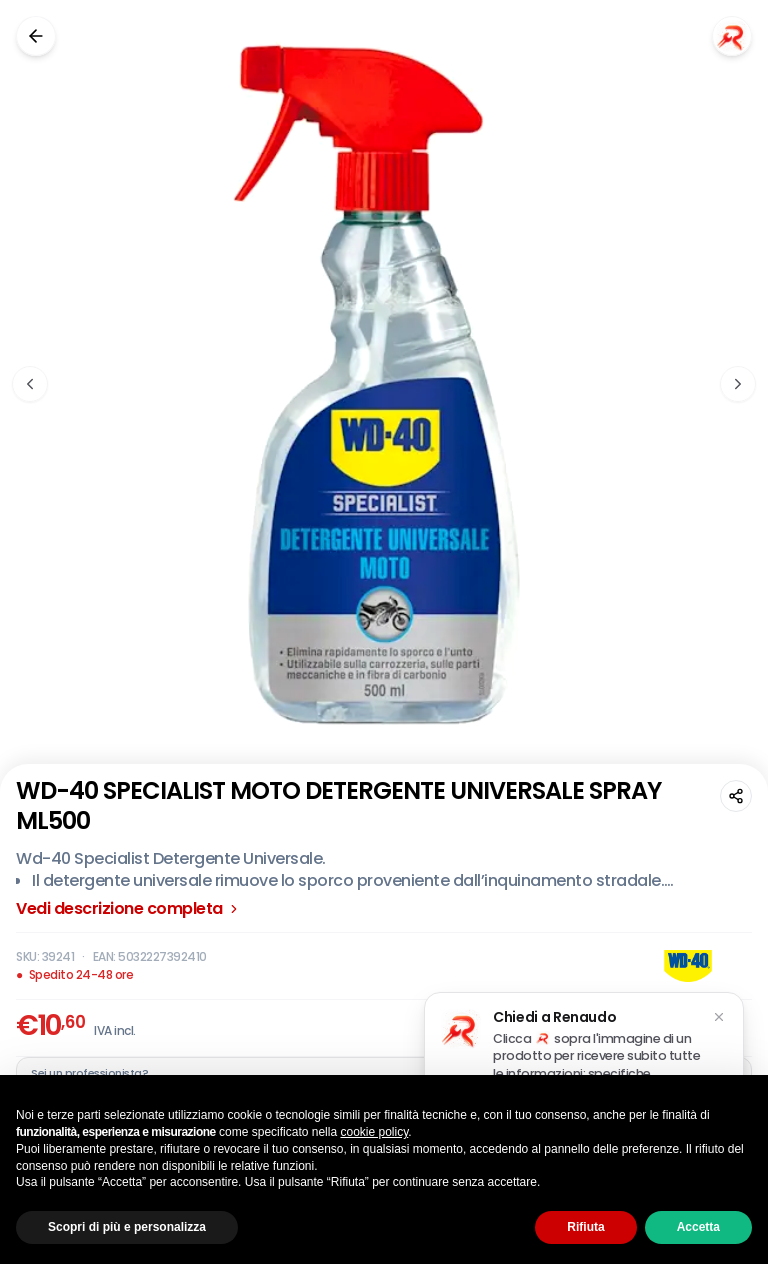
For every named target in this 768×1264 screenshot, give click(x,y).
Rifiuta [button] (585, 1227)
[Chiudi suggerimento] (719, 1017)
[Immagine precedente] (30, 384)
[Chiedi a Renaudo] (732, 36)
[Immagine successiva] (738, 384)
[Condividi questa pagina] (736, 796)
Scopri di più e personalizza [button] (127, 1227)
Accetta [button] (698, 1227)
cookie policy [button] (374, 1132)
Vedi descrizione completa (128, 909)
